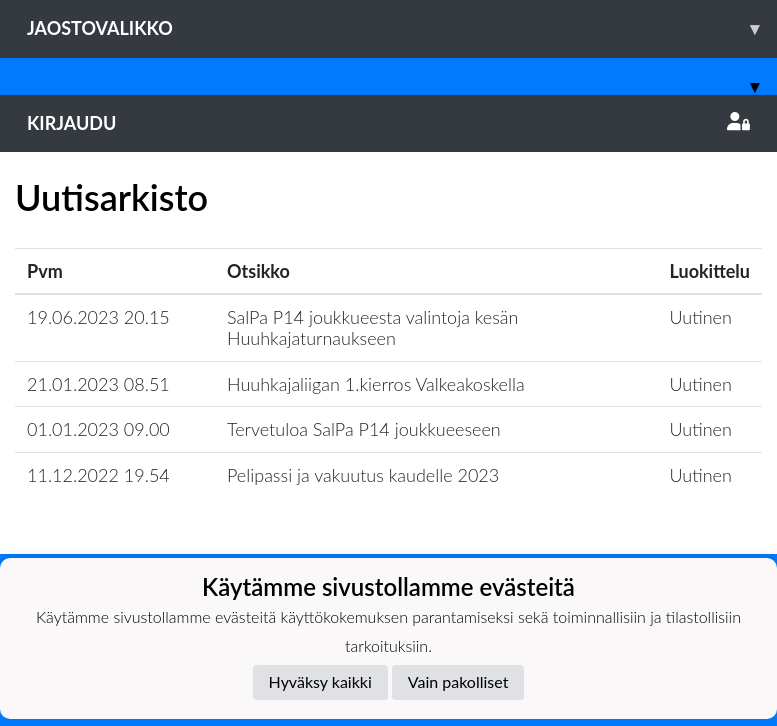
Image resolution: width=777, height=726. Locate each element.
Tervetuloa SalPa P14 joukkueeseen (364, 429)
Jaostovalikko (402, 28)
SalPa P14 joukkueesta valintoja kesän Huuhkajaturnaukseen (372, 327)
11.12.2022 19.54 (98, 475)
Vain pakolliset (458, 681)
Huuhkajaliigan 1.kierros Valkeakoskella (376, 384)
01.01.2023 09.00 (98, 429)
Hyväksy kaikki (320, 681)
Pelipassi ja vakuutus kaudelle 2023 (363, 475)
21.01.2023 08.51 (98, 384)
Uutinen (701, 317)
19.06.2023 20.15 (98, 317)
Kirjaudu (388, 123)
